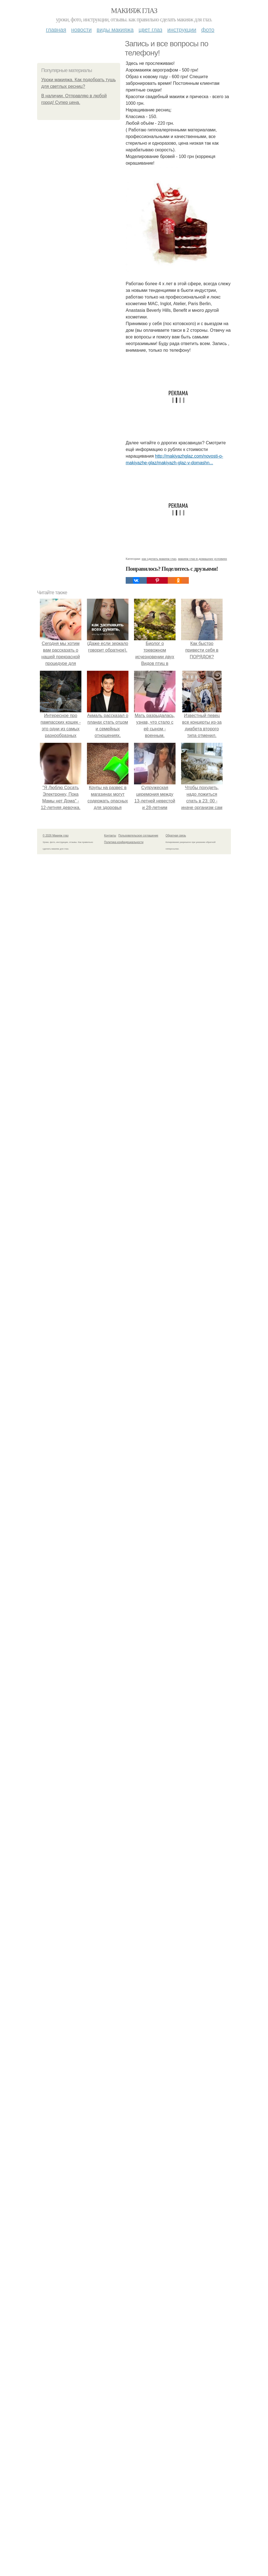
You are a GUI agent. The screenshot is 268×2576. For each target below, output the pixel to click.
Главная (56, 30)
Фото (207, 30)
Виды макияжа (115, 30)
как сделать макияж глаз (159, 558)
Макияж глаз (134, 11)
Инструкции (181, 30)
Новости (81, 30)
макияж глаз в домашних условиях (202, 558)
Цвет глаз (151, 30)
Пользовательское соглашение (138, 835)
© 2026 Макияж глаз (55, 835)
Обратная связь (176, 835)
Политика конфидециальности (123, 842)
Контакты (110, 835)
